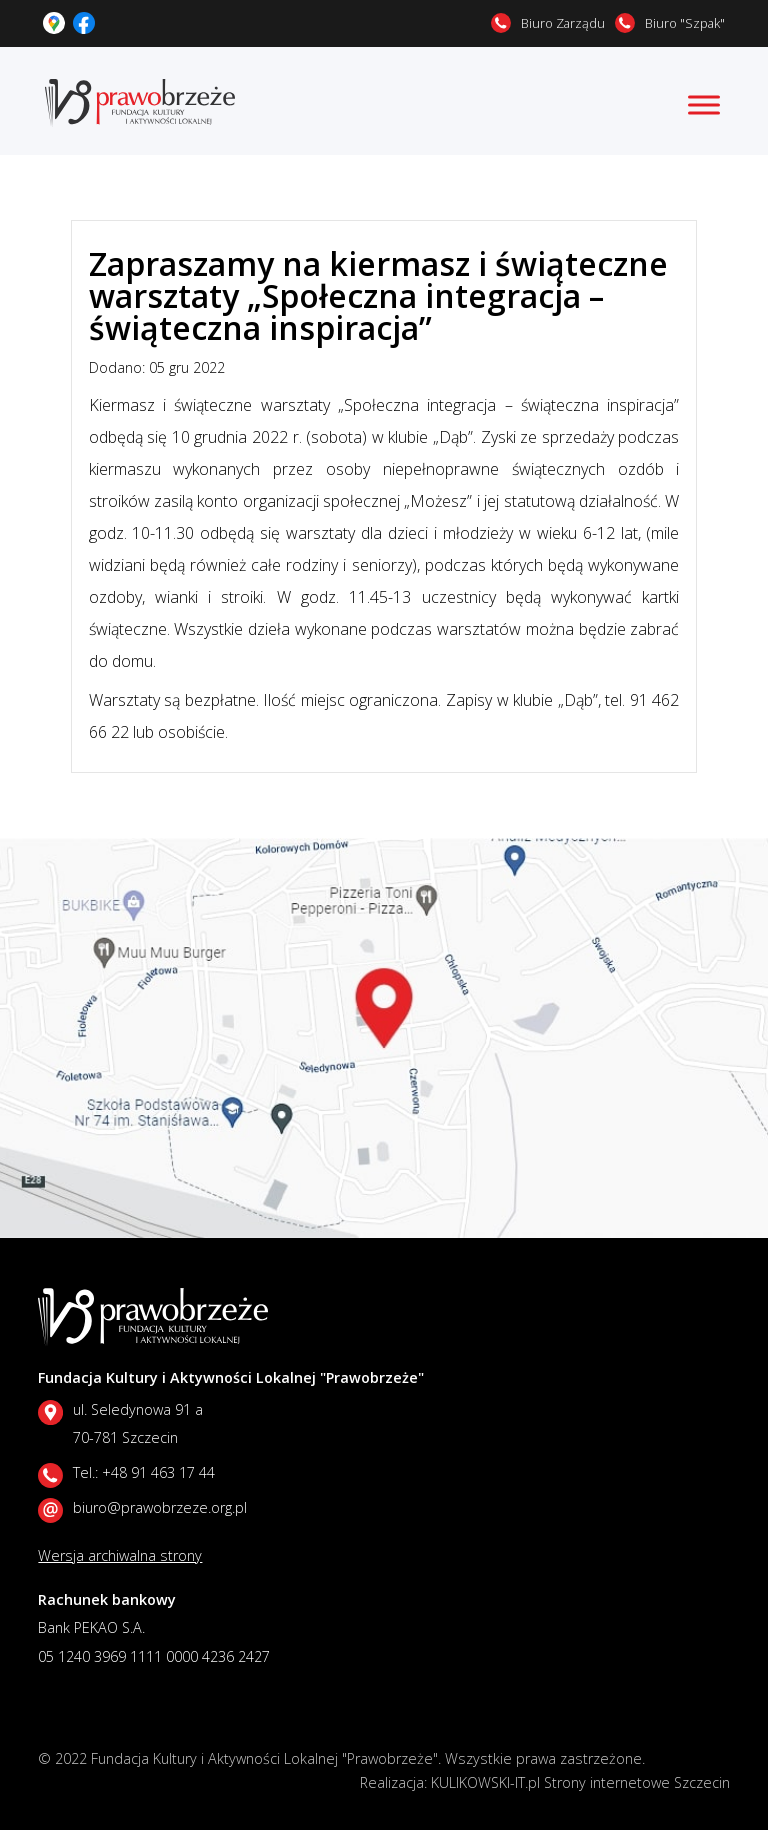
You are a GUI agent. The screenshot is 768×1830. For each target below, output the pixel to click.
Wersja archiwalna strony (120, 1555)
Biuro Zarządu (563, 23)
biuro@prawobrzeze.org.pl (160, 1507)
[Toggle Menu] (704, 104)
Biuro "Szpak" (685, 23)
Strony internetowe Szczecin (637, 1782)
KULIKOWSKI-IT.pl (485, 1782)
